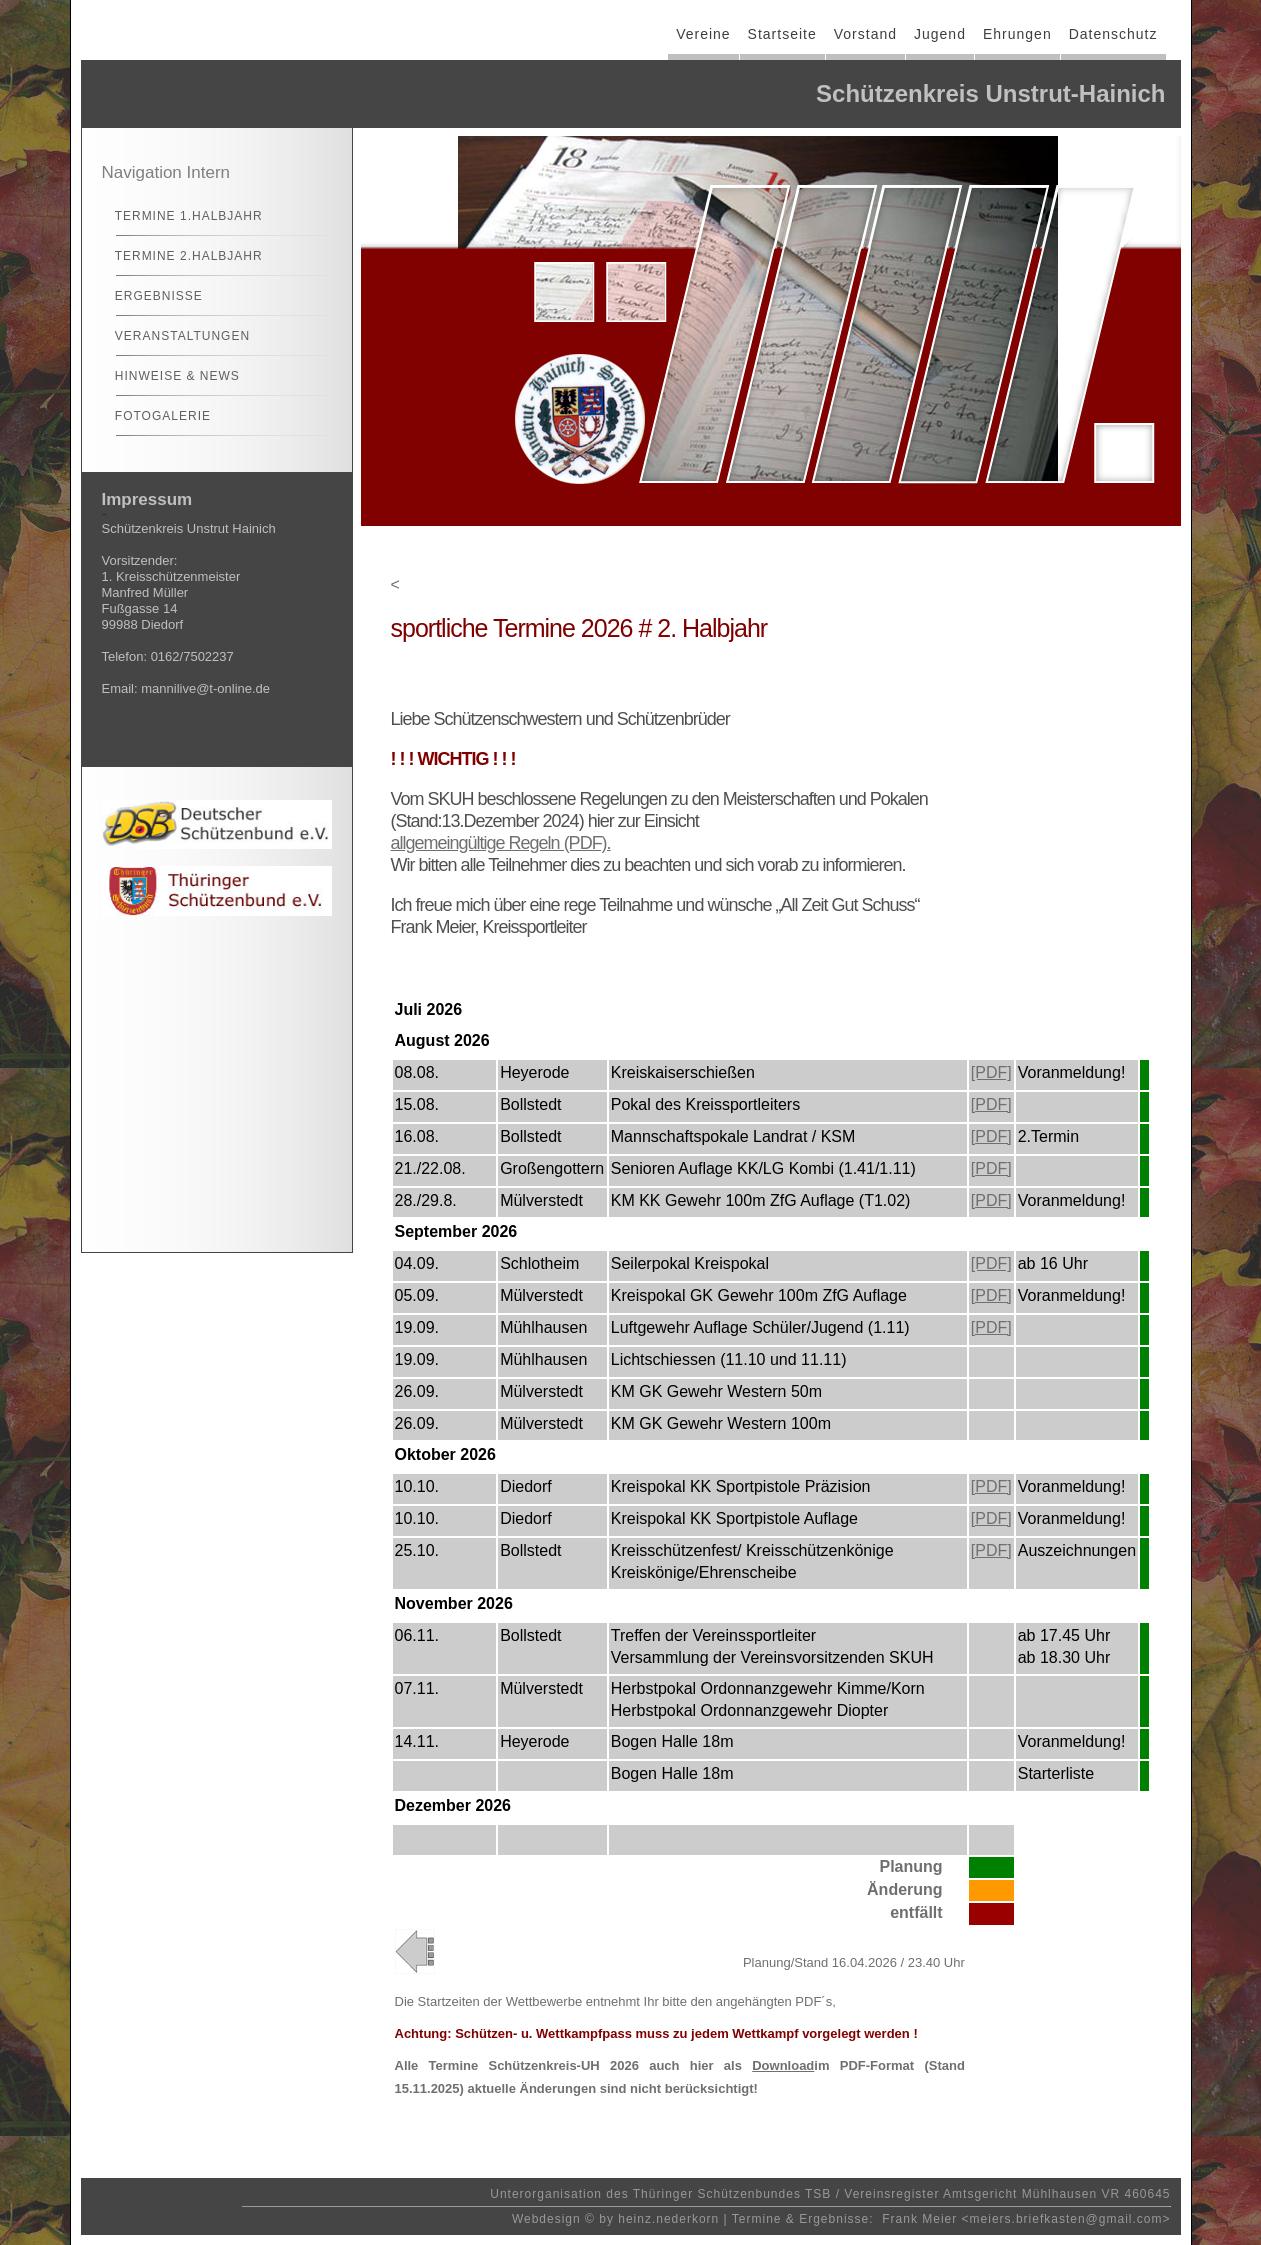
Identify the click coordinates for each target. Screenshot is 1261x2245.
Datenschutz (1113, 34)
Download (783, 2065)
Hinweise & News (169, 376)
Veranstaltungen (174, 336)
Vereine (703, 34)
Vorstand (865, 34)
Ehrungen (1017, 34)
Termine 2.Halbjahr (180, 256)
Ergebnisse (150, 296)
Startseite (782, 34)
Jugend (940, 34)
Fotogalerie (154, 416)
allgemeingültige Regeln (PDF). (501, 843)
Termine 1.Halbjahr (180, 216)
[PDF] (991, 1072)
